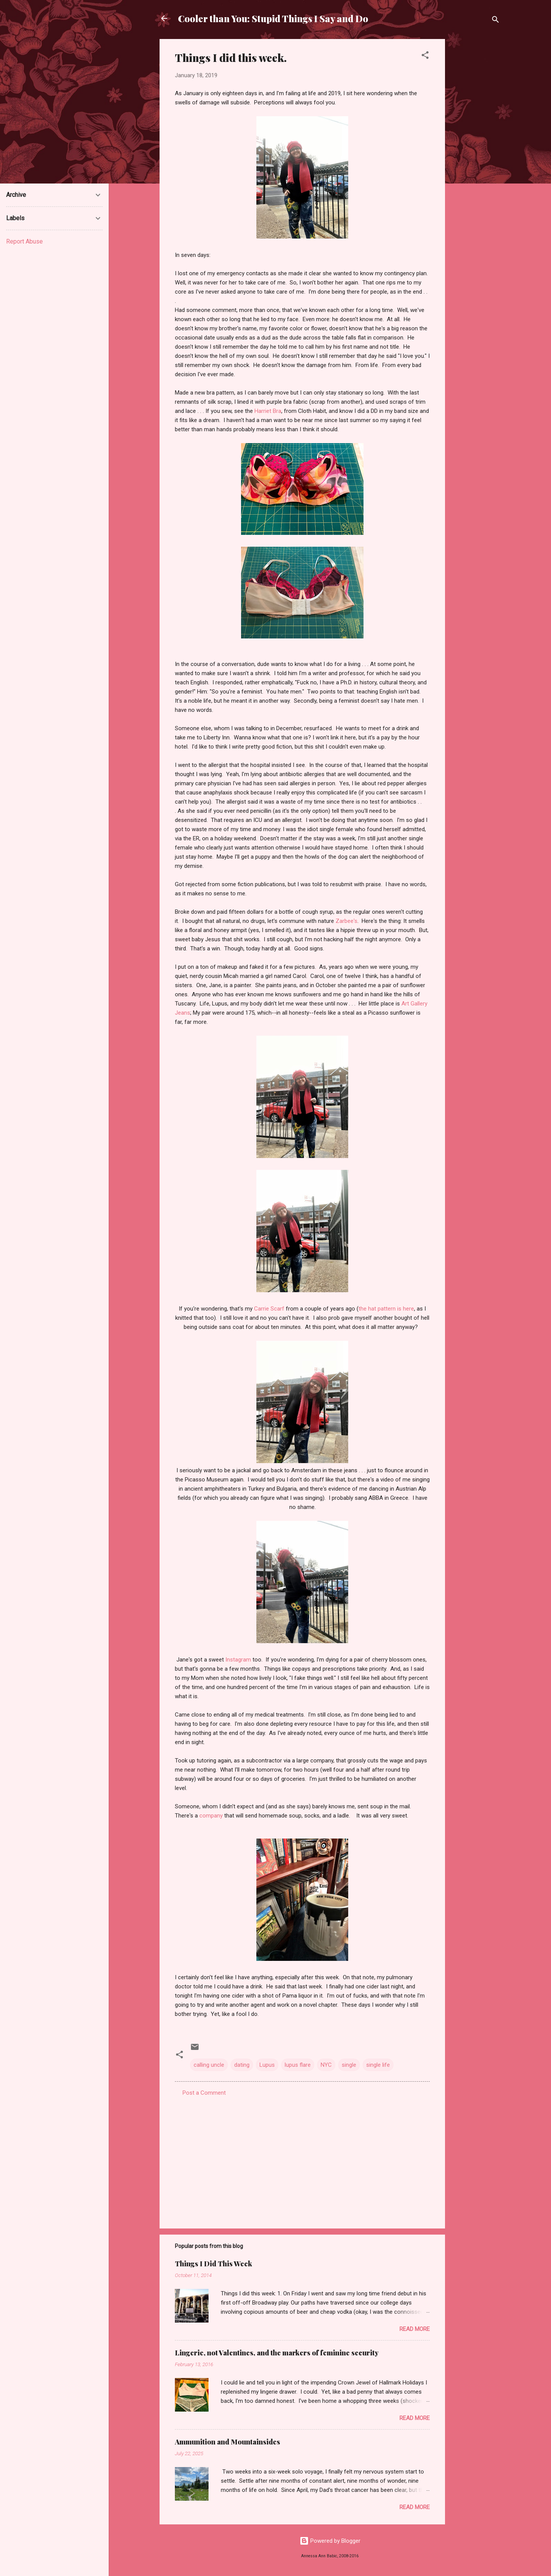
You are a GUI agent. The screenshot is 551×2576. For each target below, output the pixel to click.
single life (378, 2064)
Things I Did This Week (213, 2263)
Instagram (238, 1659)
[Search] (495, 20)
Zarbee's (346, 921)
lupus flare (298, 2064)
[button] (425, 56)
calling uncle (209, 2064)
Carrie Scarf (269, 1308)
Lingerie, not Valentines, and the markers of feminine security (276, 2352)
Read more (414, 2329)
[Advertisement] (475, 153)
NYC (326, 2064)
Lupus (267, 2064)
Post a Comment (204, 2092)
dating (241, 2064)
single (349, 2064)
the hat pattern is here (386, 1308)
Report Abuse (24, 241)
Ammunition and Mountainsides (227, 2441)
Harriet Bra (267, 411)
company (211, 1815)
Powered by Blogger (330, 2540)
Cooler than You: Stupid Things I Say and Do (273, 18)
